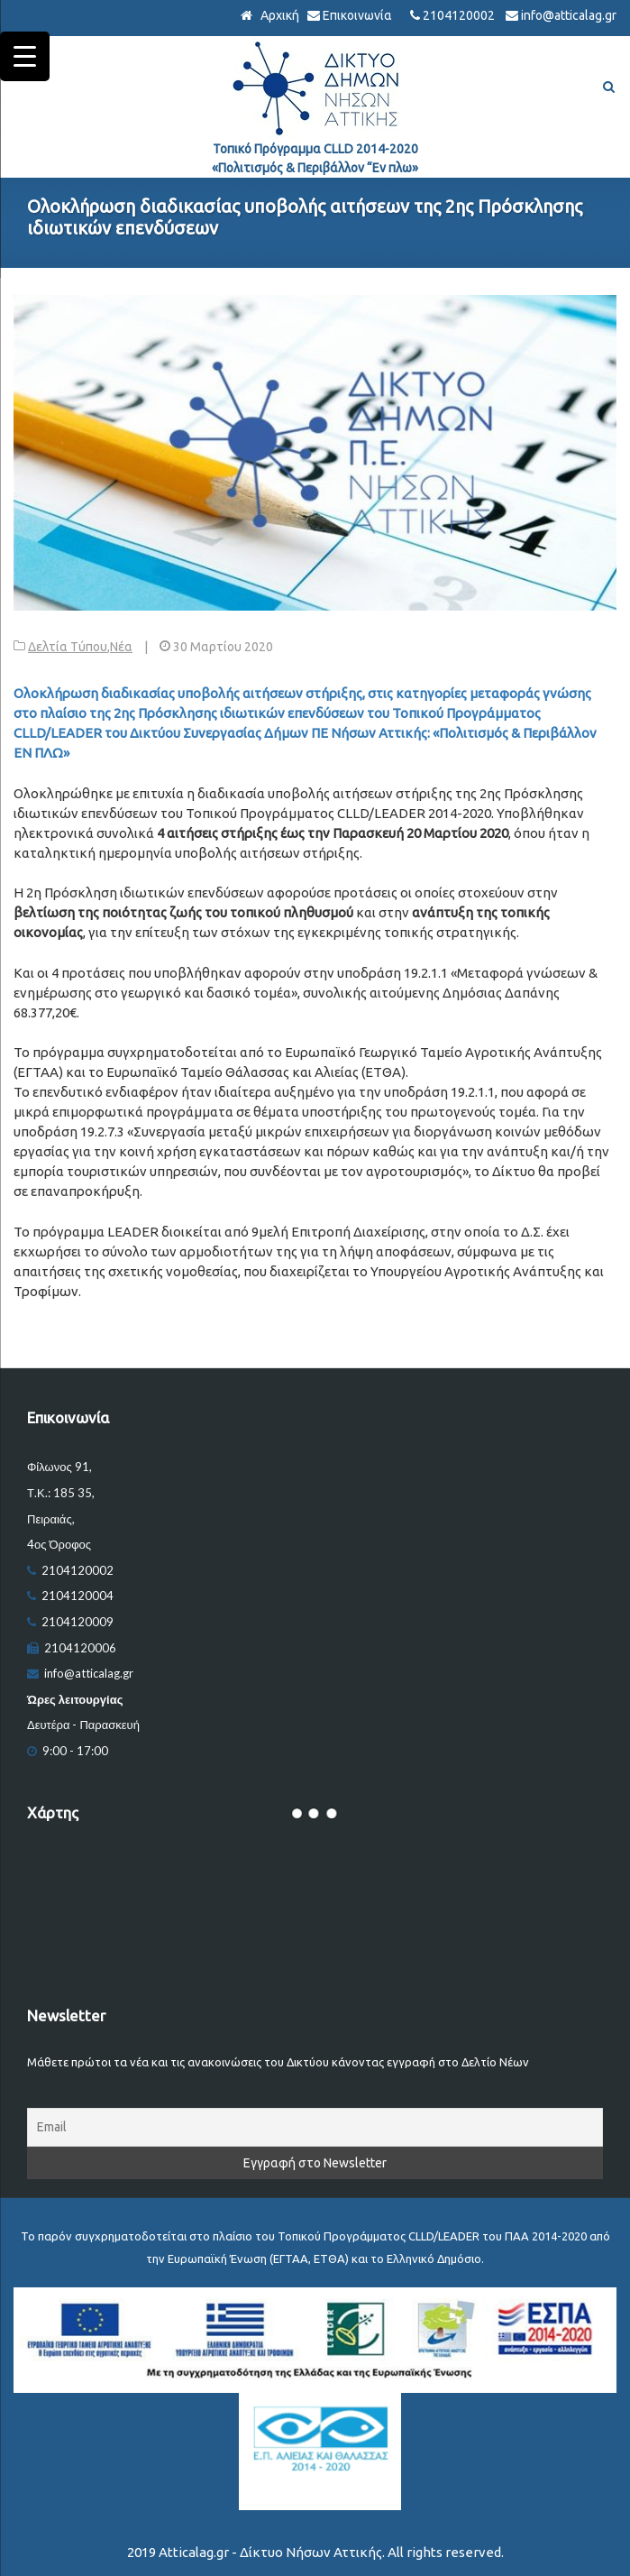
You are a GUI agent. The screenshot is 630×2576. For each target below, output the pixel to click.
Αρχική (278, 15)
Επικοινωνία (357, 15)
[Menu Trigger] (25, 56)
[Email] (315, 2127)
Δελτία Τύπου (67, 646)
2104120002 (459, 15)
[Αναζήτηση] (608, 88)
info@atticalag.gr (568, 15)
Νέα (121, 646)
